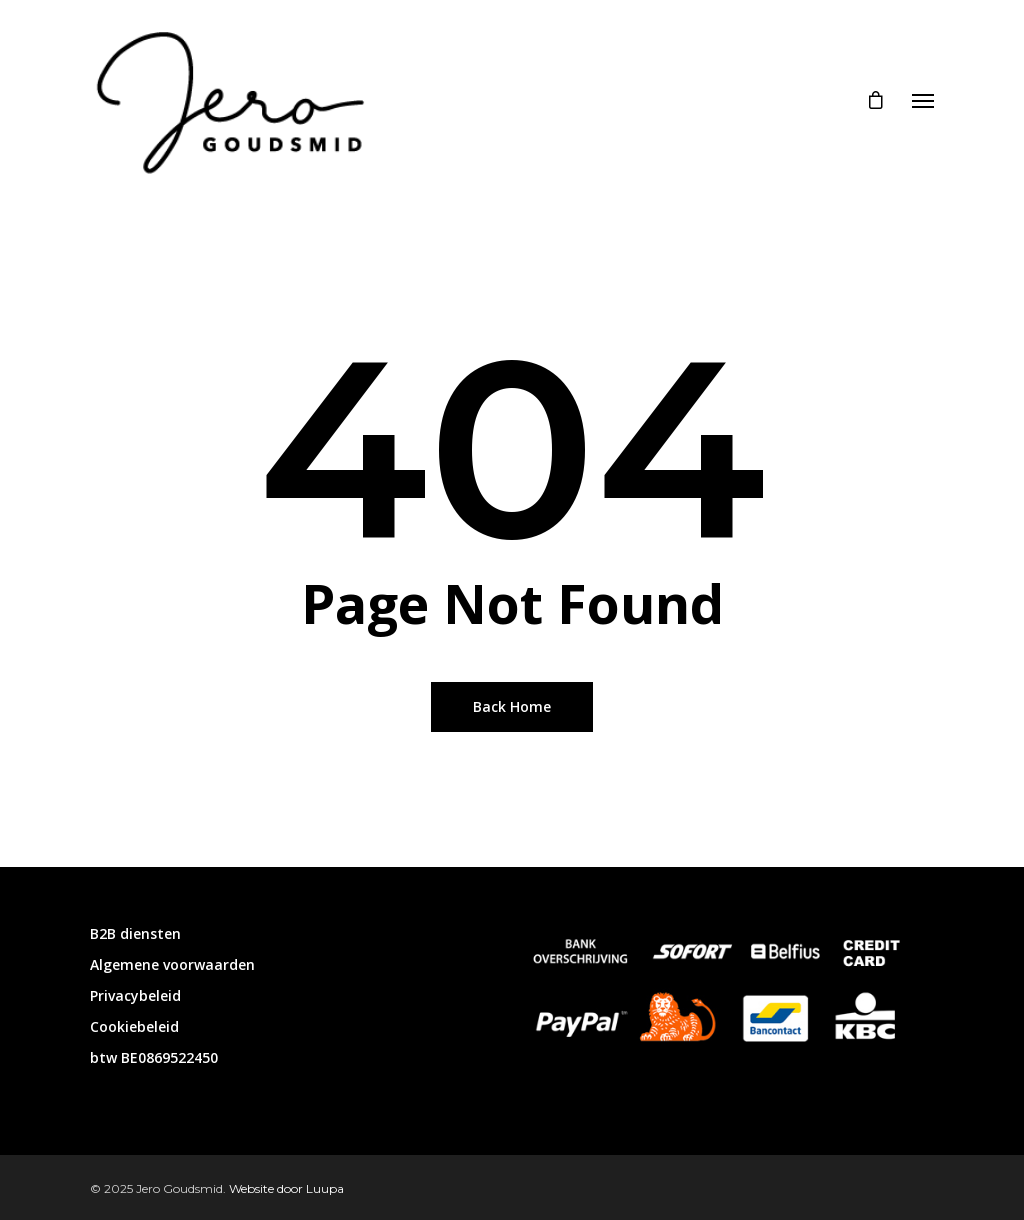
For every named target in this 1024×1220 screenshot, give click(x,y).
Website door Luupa (286, 1188)
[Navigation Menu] (923, 100)
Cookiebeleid (134, 1026)
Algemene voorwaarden (172, 964)
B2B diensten (135, 933)
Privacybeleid (135, 995)
